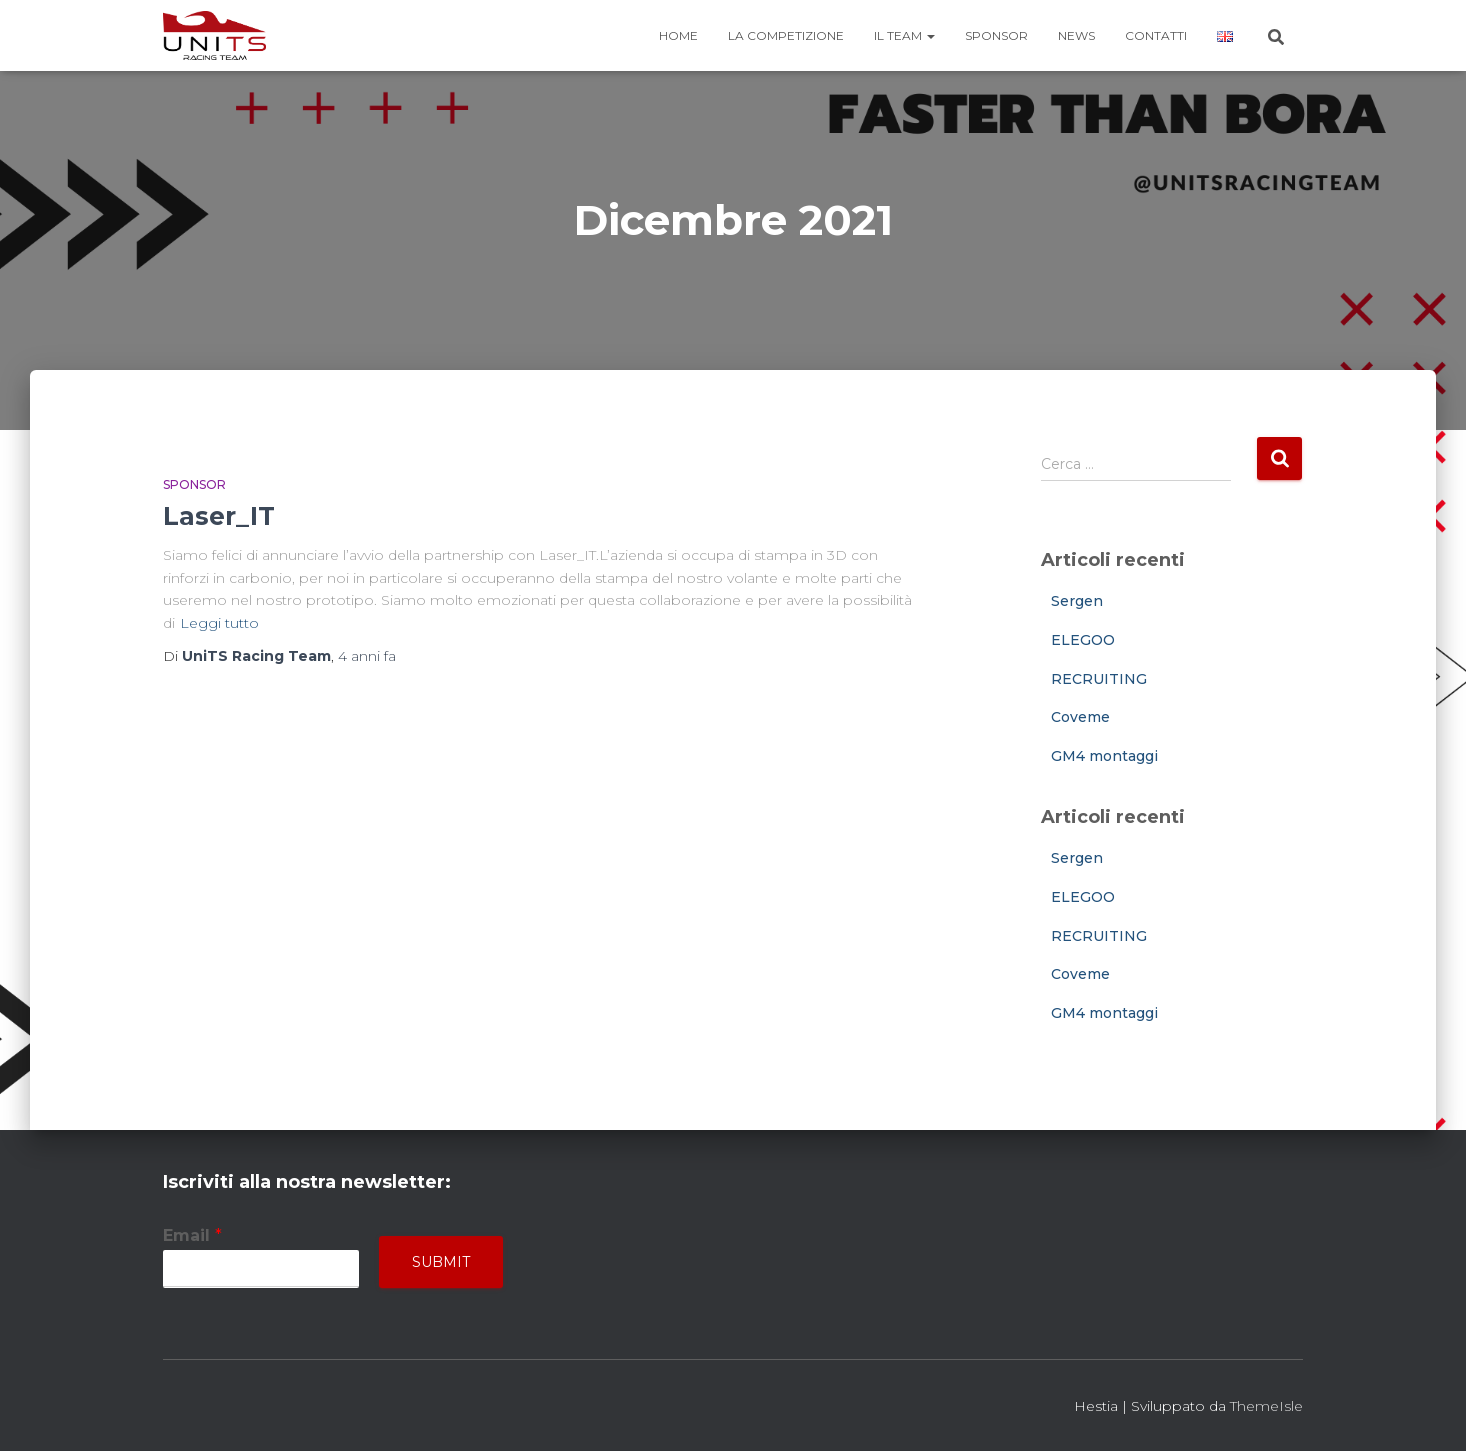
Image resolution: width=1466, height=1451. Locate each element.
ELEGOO (1083, 640)
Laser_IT (219, 516)
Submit (441, 1262)
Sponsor (996, 35)
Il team (904, 35)
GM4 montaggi (1104, 756)
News (1076, 35)
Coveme (1080, 717)
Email (192, 1235)
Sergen (1077, 601)
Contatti (1156, 35)
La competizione (786, 35)
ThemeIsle (1266, 1406)
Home (678, 35)
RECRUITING (1099, 679)
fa (367, 656)
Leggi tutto (219, 623)
